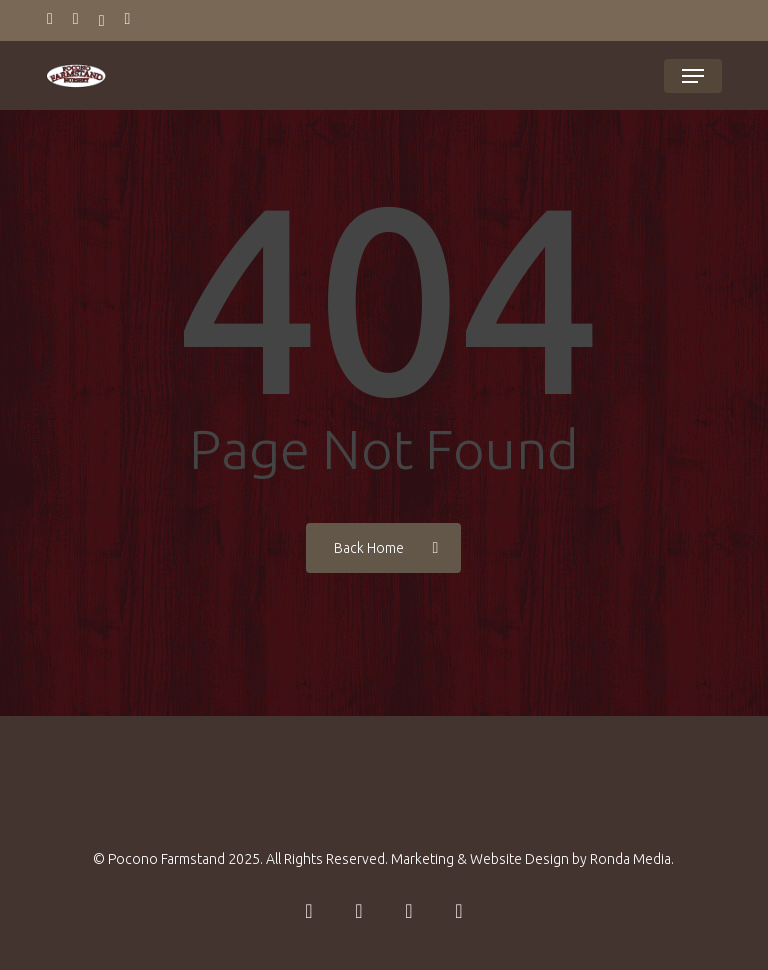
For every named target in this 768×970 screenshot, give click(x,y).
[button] (693, 76)
